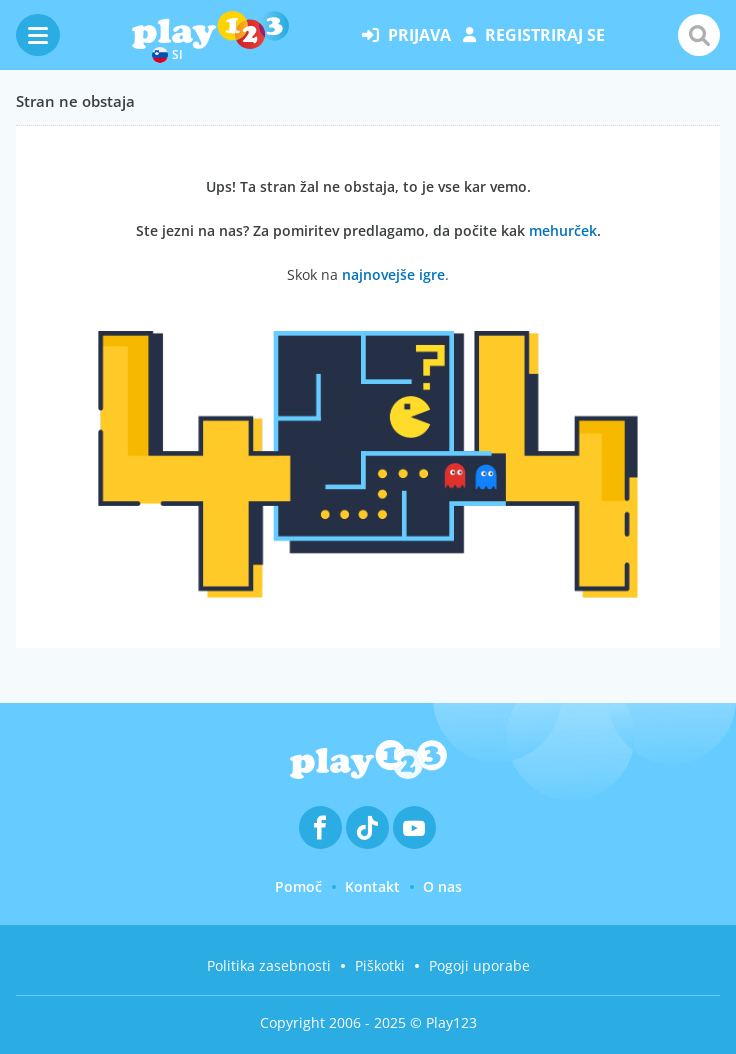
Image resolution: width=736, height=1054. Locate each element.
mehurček (563, 230)
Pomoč (298, 886)
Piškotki (380, 965)
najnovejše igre (393, 274)
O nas (442, 886)
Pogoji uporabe (479, 965)
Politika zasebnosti (269, 965)
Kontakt (372, 886)
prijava (406, 35)
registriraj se (534, 35)
